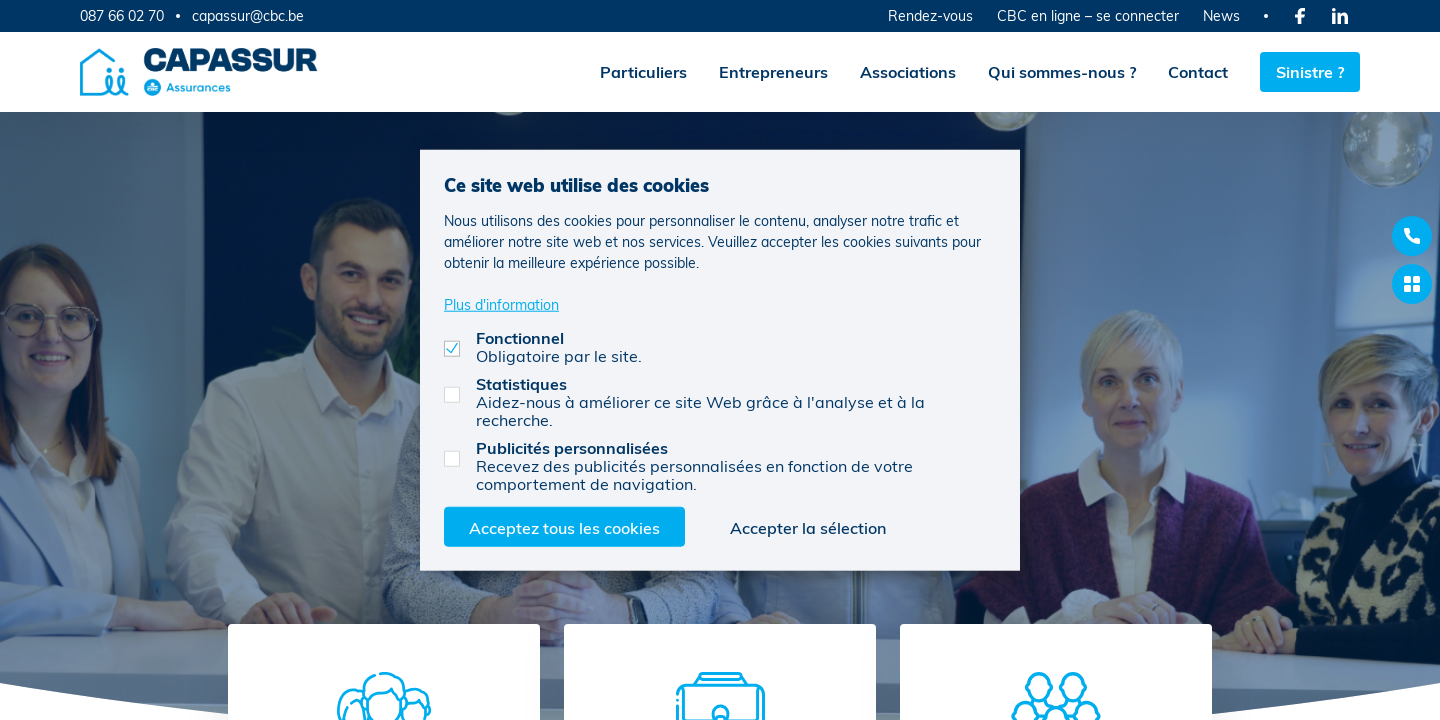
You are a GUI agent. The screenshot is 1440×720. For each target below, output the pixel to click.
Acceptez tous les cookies (564, 526)
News (1221, 15)
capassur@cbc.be (248, 16)
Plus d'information (501, 303)
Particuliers (643, 71)
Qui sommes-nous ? (1062, 71)
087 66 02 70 (122, 15)
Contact (1198, 71)
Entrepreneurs (773, 71)
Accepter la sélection (808, 526)
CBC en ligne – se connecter (1088, 15)
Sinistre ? (1310, 71)
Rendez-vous (930, 15)
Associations (908, 71)
